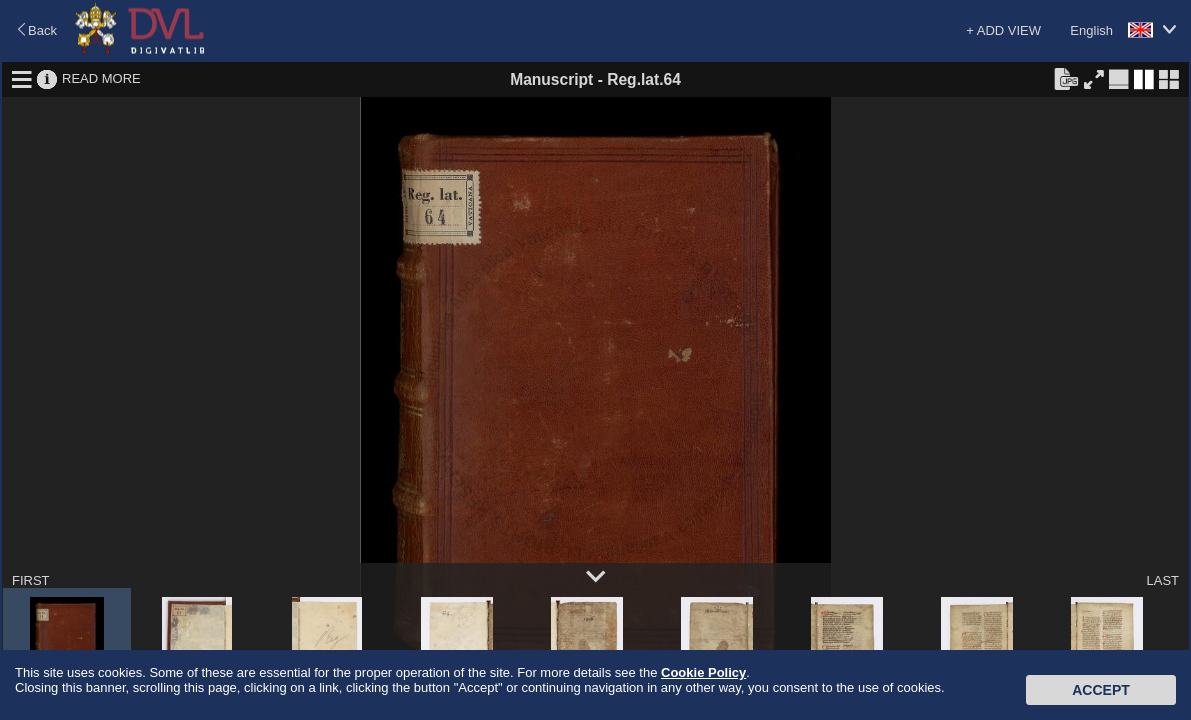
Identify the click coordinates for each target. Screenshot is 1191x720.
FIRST (31, 580)
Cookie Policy (703, 672)
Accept (1101, 690)
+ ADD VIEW (1003, 30)
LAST (1162, 580)
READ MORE (101, 78)
